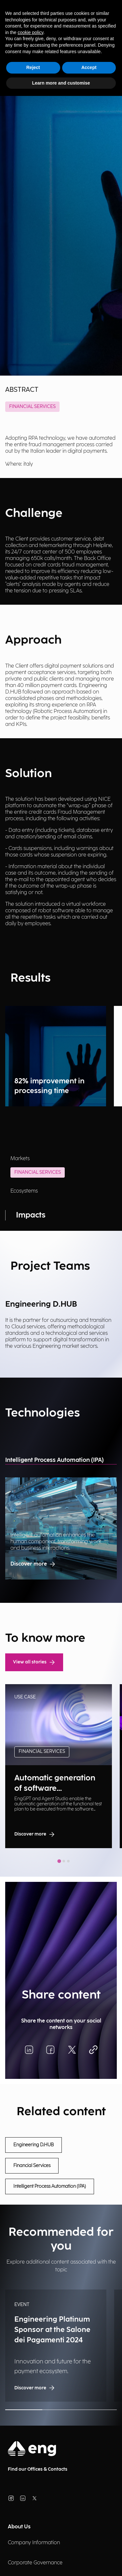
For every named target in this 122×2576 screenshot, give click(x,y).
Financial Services (32, 406)
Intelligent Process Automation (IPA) (54, 1460)
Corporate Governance (35, 2563)
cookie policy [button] (30, 32)
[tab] (59, 1861)
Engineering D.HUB (33, 2145)
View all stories (34, 1662)
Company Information (34, 2543)
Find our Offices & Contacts (37, 2469)
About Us (19, 2527)
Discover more (33, 1564)
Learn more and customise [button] (61, 83)
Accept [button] (89, 67)
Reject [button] (33, 67)
